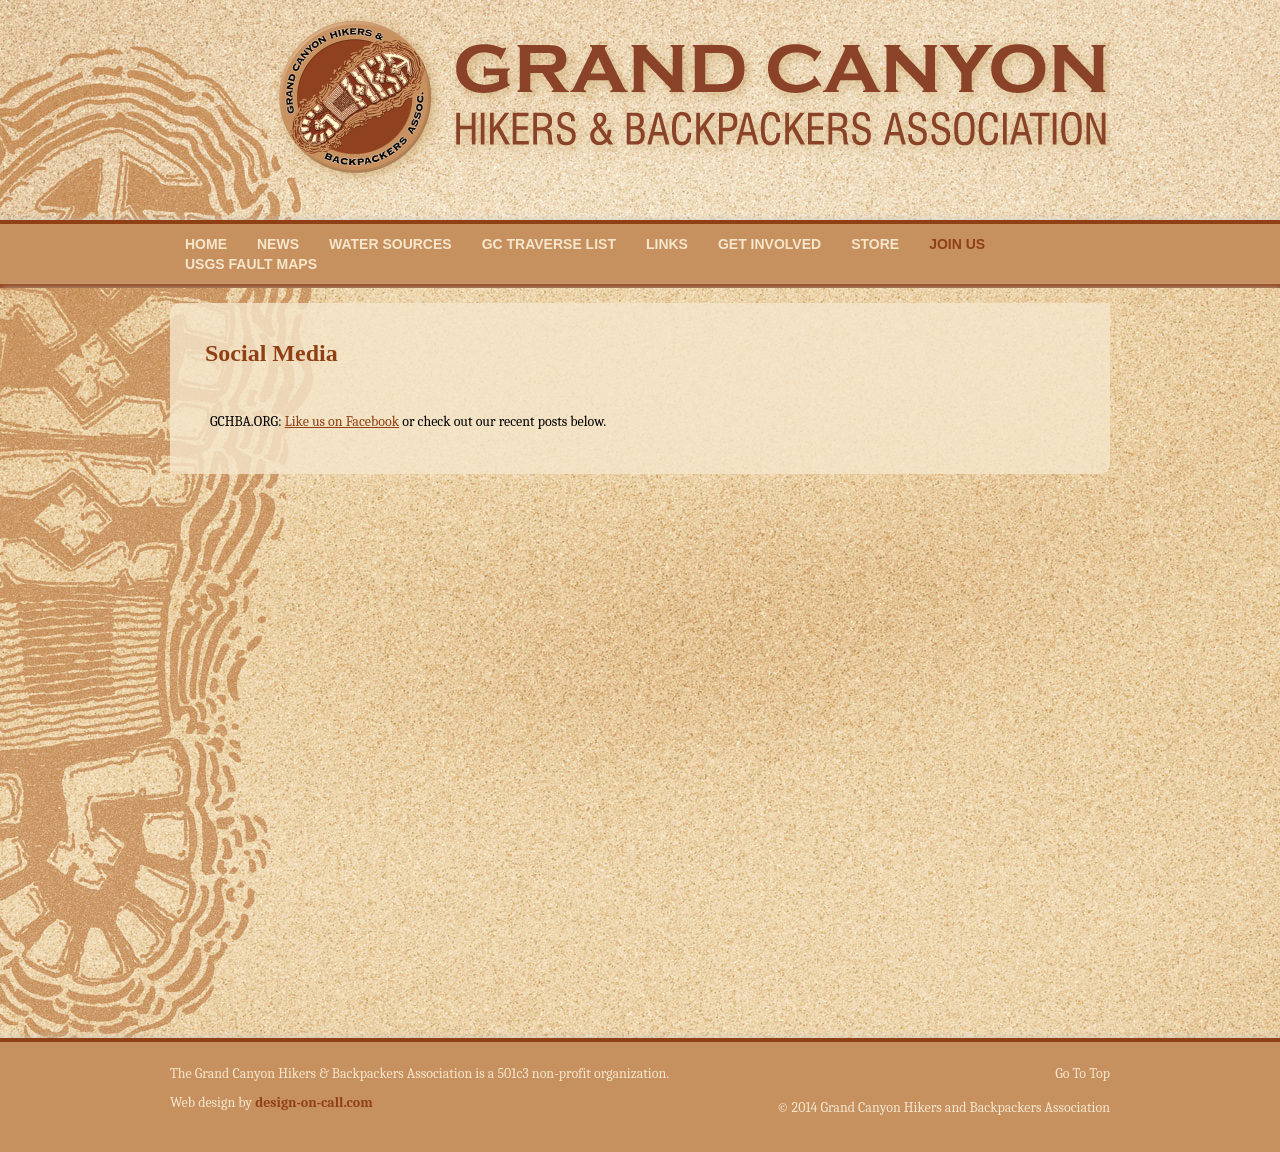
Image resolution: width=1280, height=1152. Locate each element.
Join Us (957, 244)
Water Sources (390, 244)
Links (667, 244)
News (278, 244)
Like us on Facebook (342, 421)
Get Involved (769, 244)
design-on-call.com (314, 1102)
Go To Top (1082, 1074)
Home (206, 244)
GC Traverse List (549, 244)
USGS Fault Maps (251, 264)
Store (875, 244)
